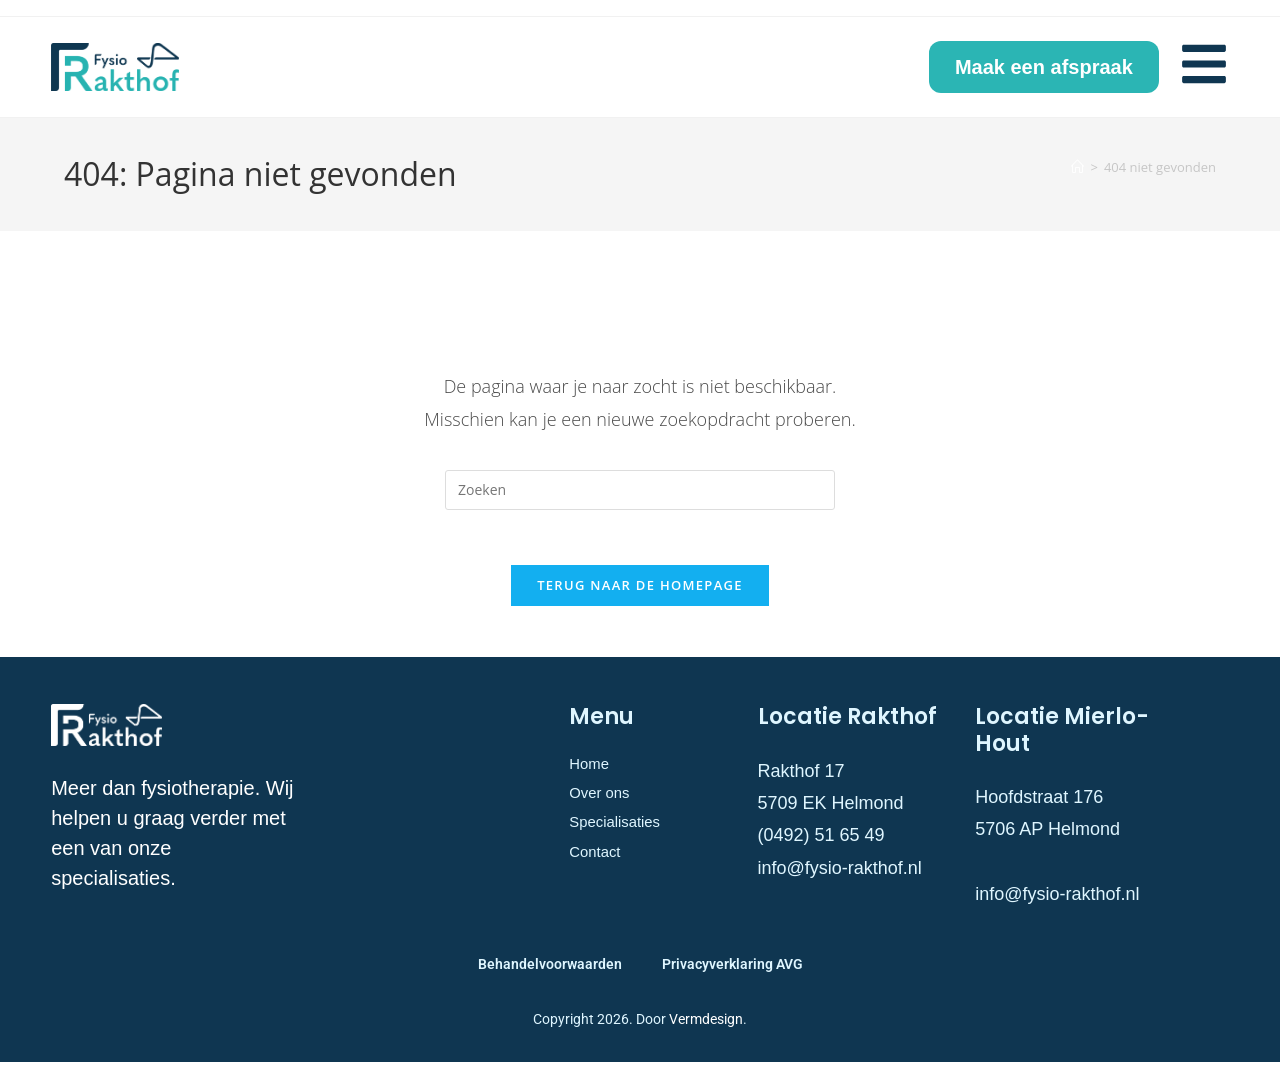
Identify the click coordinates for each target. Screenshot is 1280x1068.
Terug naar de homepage (640, 591)
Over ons (605, 805)
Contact (600, 872)
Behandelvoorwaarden (550, 969)
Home (593, 771)
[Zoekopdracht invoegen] (640, 490)
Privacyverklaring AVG (732, 969)
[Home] (1077, 167)
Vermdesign (706, 1024)
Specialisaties (624, 838)
